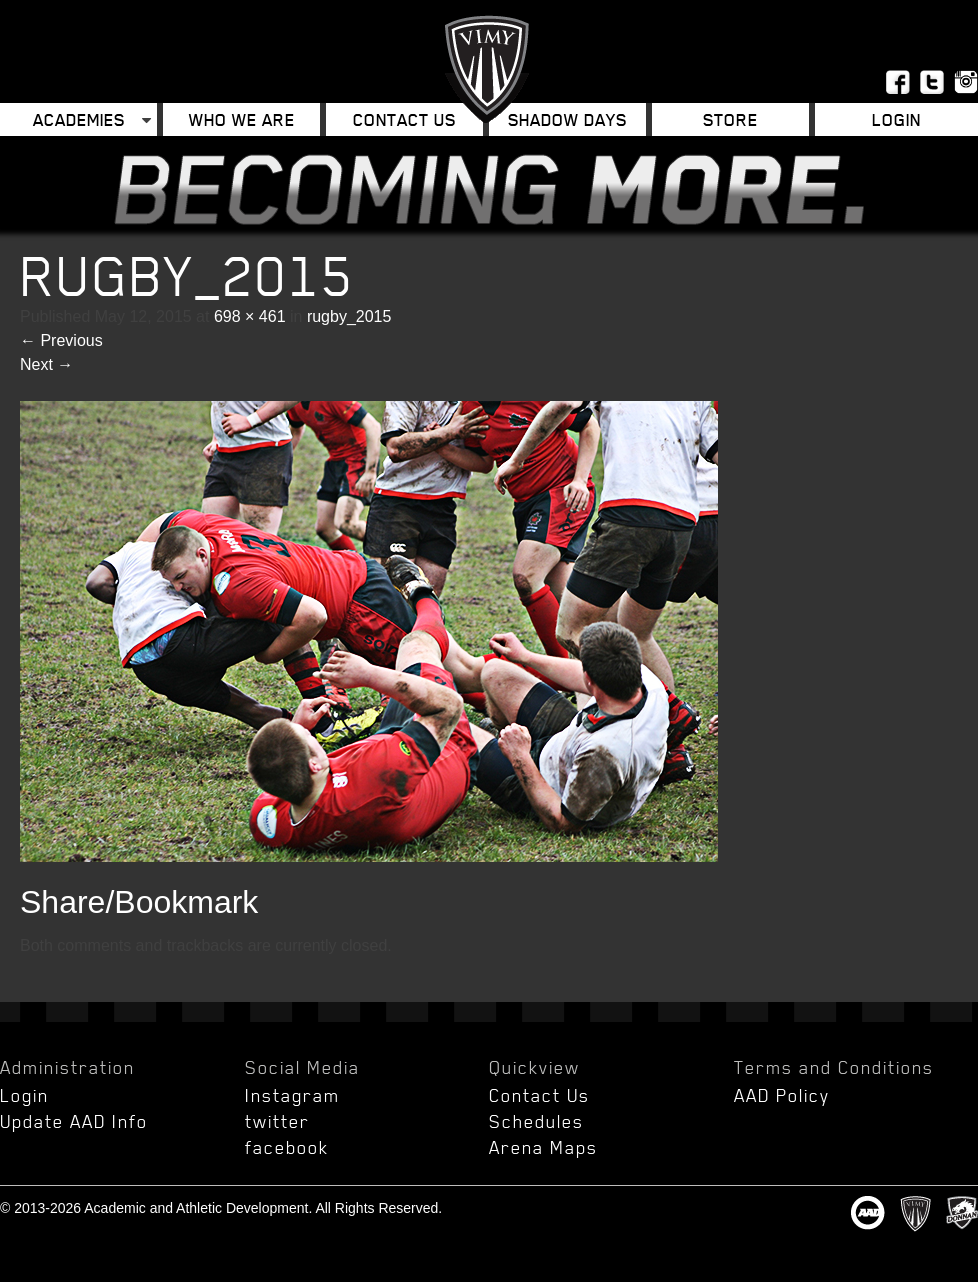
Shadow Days (567, 119)
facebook (287, 1147)
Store (730, 119)
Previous (61, 340)
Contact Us (404, 119)
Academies (79, 119)
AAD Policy (782, 1095)
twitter (277, 1121)
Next (46, 364)
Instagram (292, 1095)
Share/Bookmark (139, 902)
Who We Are (242, 119)
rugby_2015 (349, 316)
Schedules (536, 1121)
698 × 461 (250, 316)
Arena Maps (543, 1147)
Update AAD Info (74, 1121)
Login (896, 119)
